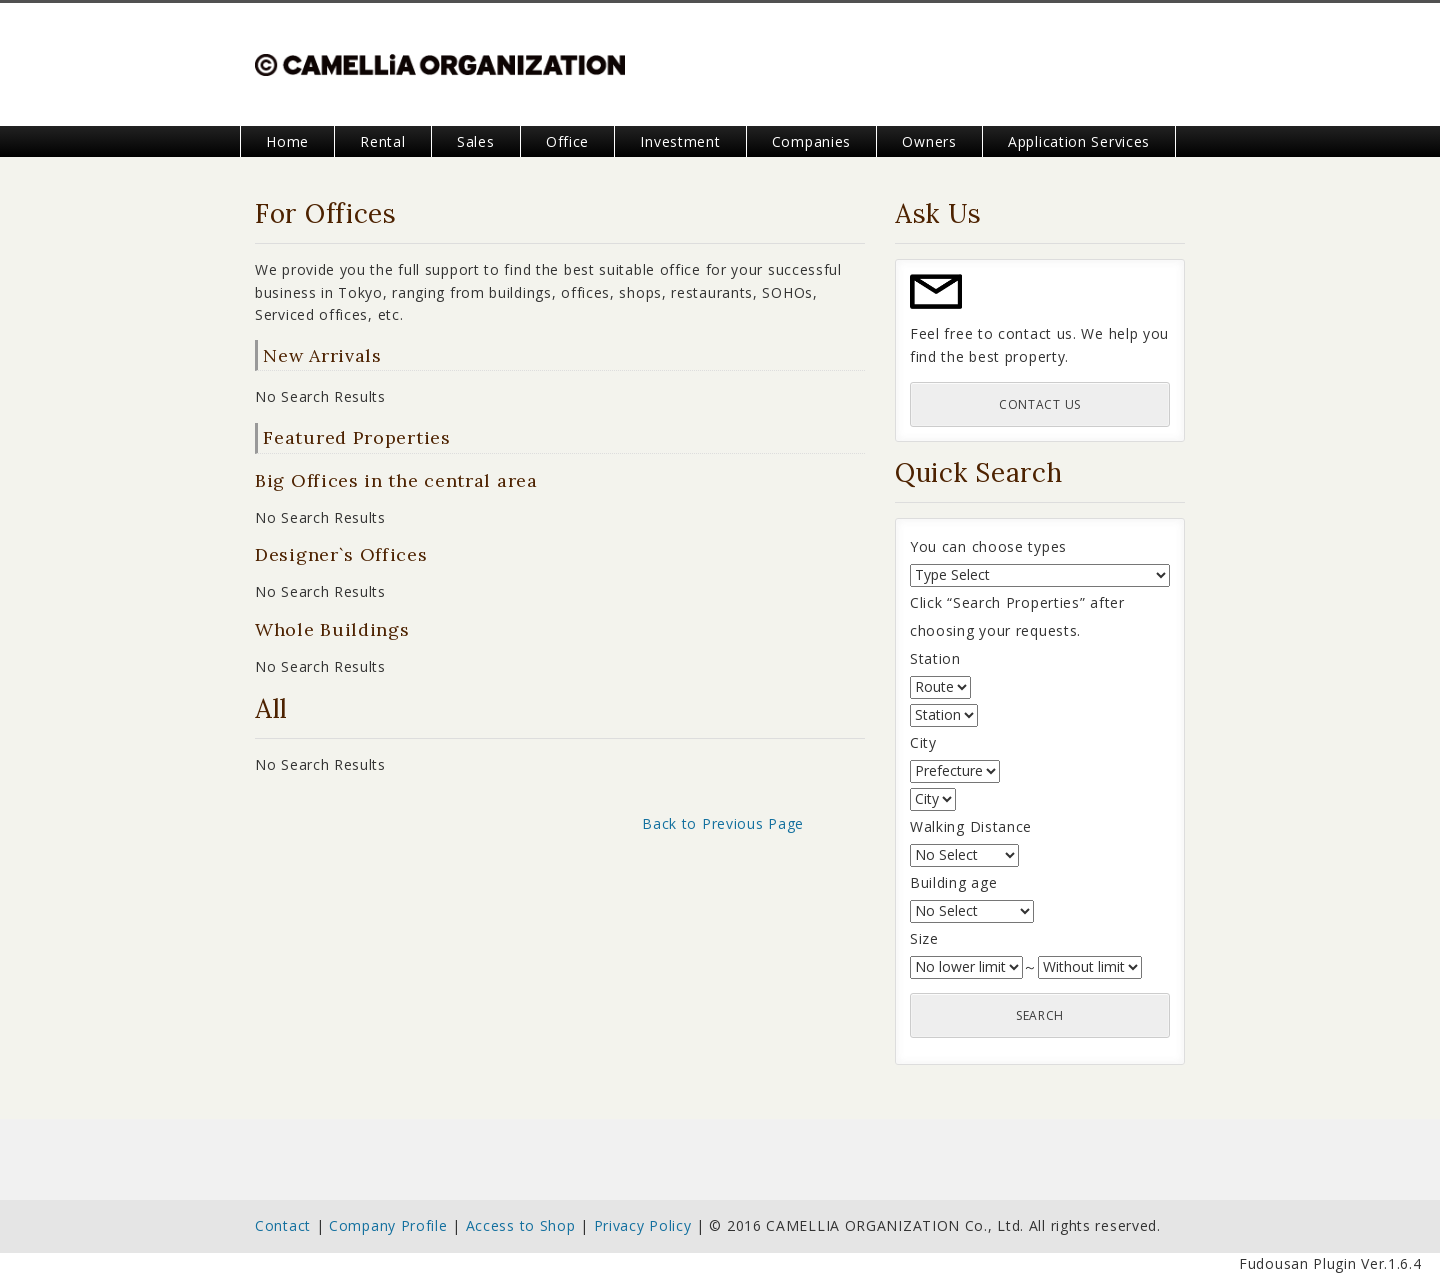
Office (567, 141)
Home (287, 141)
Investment (680, 141)
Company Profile (388, 1225)
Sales (476, 141)
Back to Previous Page (723, 823)
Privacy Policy (643, 1225)
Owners (929, 141)
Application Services (1079, 141)
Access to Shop (521, 1225)
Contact (283, 1225)
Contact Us (1040, 404)
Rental (382, 141)
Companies (811, 141)
